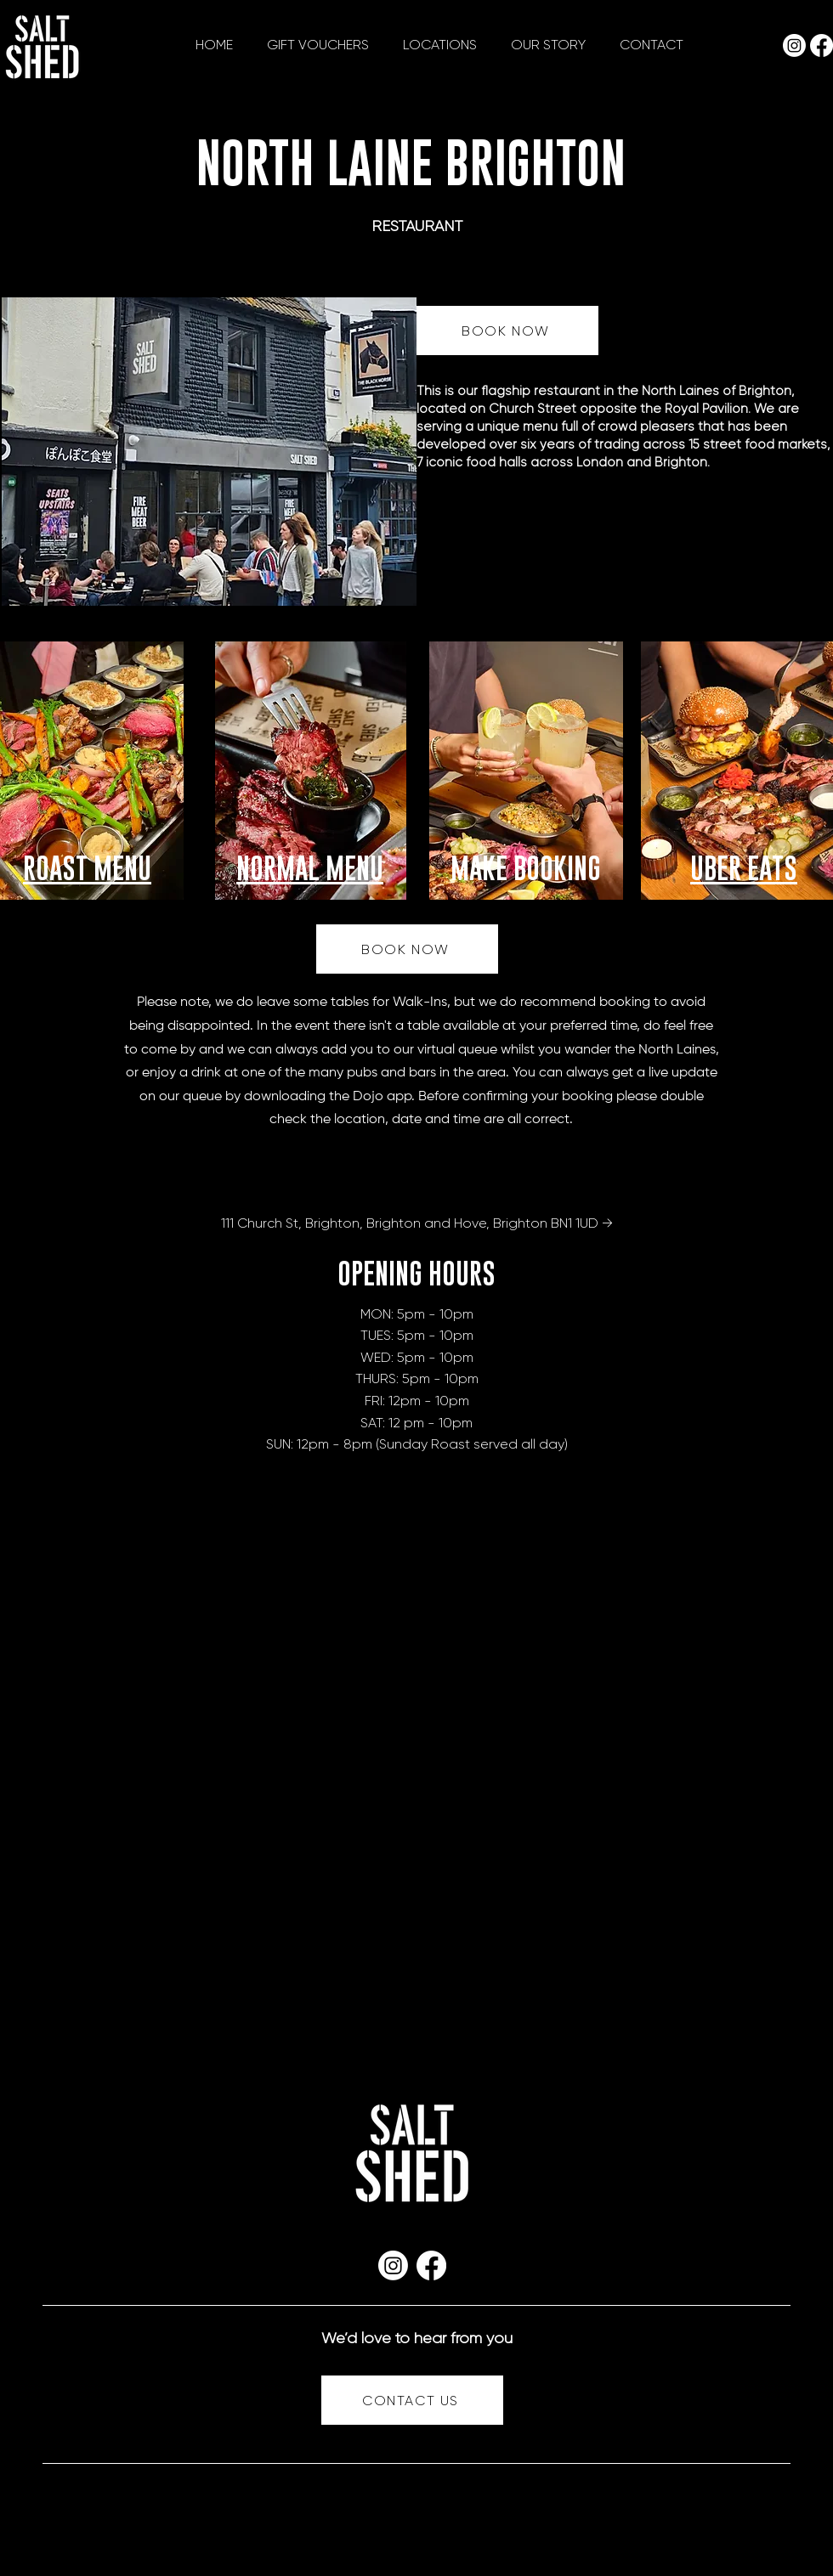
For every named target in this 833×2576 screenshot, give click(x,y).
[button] (440, 45)
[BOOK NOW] (507, 330)
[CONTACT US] (412, 2400)
